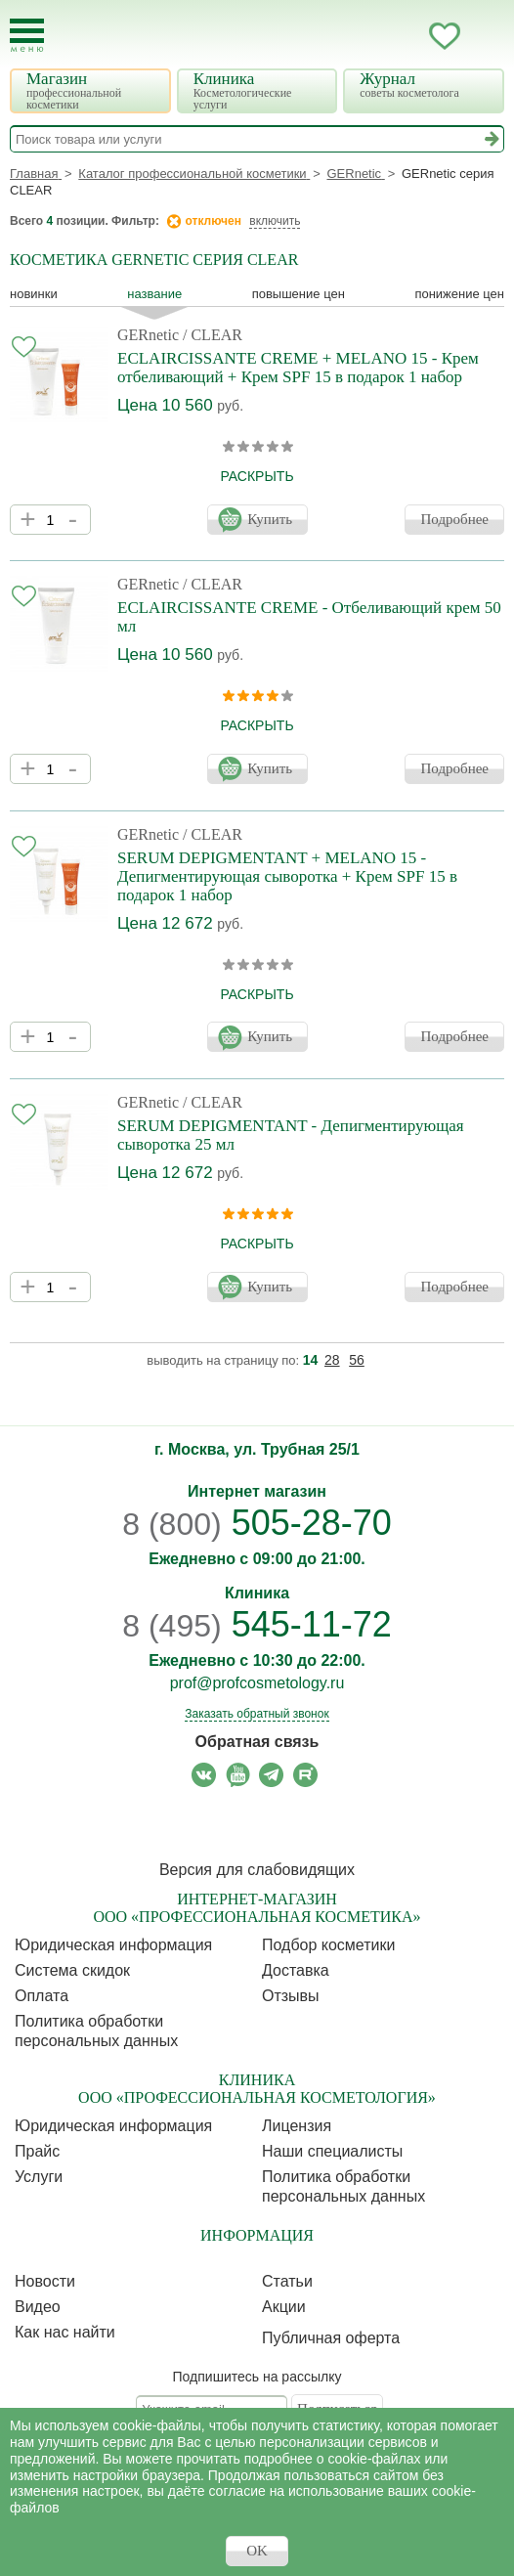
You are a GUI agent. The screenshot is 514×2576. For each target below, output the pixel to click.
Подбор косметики (328, 1945)
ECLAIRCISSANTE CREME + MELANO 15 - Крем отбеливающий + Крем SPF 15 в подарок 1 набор (298, 367)
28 (332, 1360)
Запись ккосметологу (366, 36)
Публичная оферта (331, 2338)
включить (274, 221)
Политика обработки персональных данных (96, 2031)
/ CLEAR (212, 335)
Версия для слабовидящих (257, 1869)
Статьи (287, 2281)
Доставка (295, 1970)
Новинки (34, 293)
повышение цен (298, 293)
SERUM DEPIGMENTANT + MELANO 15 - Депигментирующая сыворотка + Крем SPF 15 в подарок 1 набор (287, 876)
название (154, 293)
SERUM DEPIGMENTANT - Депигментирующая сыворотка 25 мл (290, 1135)
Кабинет (405, 36)
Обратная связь (257, 1741)
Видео (38, 2306)
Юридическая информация (113, 1945)
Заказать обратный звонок (256, 1714)
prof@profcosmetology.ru (257, 1683)
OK (257, 2550)
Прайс (37, 2151)
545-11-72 (257, 1624)
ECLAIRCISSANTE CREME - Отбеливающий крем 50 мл (309, 616)
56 (356, 1360)
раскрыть (256, 476)
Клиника (259, 90)
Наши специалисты (332, 2151)
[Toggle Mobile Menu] (27, 36)
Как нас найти (65, 2332)
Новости (45, 2281)
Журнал (426, 84)
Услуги (39, 2176)
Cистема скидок (72, 1970)
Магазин (92, 90)
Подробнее (454, 519)
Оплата (41, 1995)
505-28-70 (257, 1523)
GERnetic (148, 335)
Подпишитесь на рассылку (257, 2376)
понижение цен (459, 293)
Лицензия (296, 2126)
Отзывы (291, 1995)
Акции (284, 2306)
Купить (269, 519)
